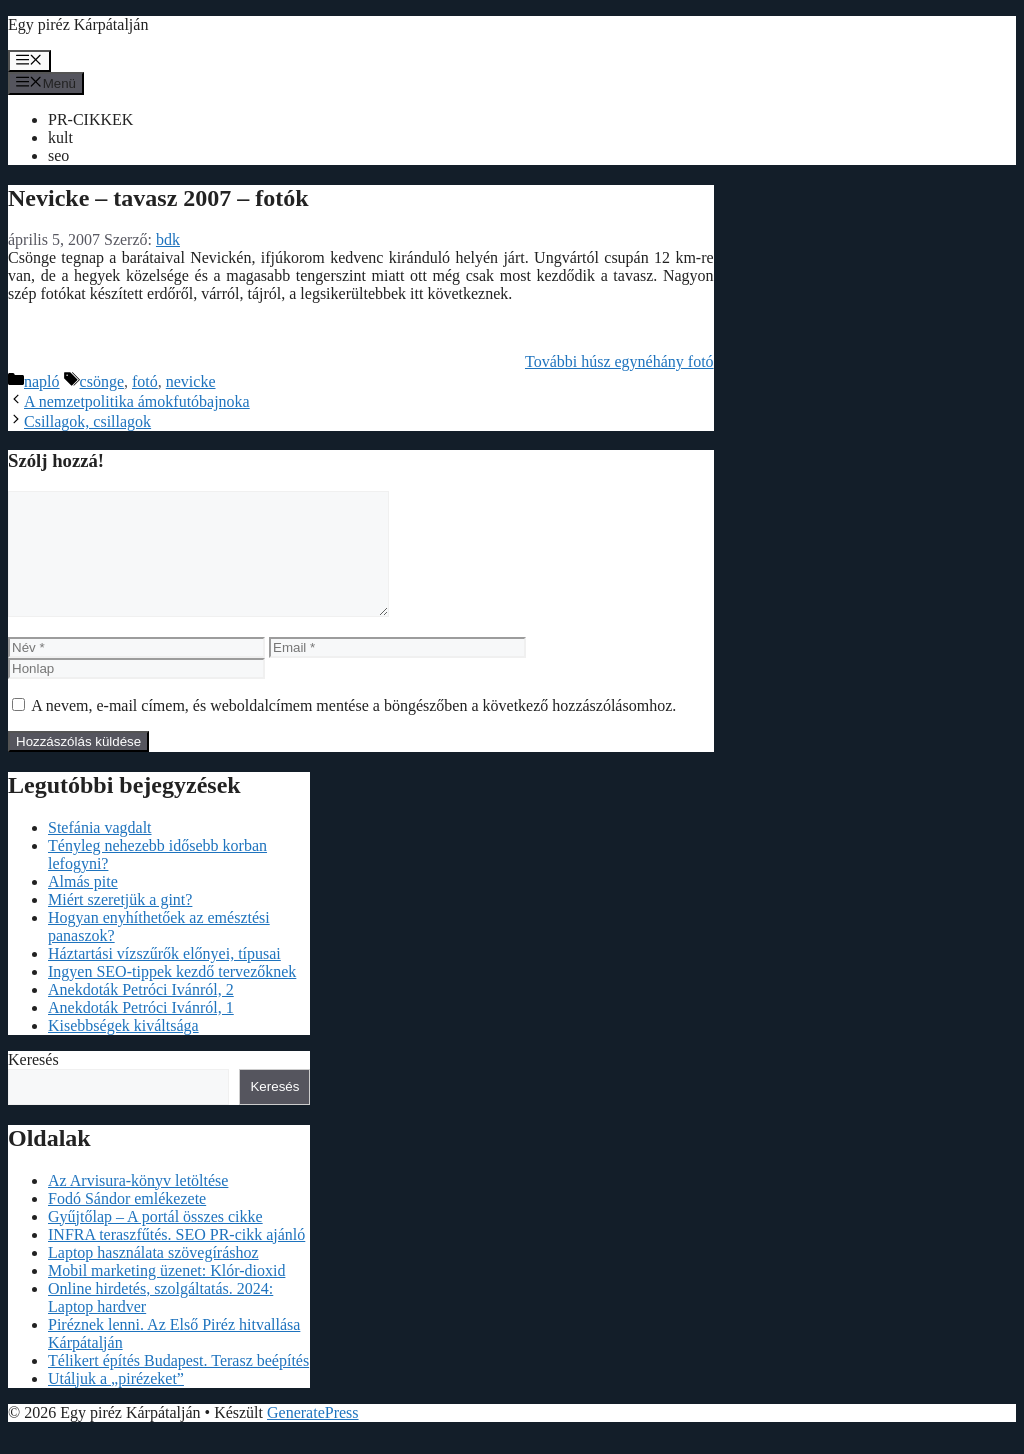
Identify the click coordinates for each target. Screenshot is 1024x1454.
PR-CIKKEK (90, 119)
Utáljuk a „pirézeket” (116, 1402)
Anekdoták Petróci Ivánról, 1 (141, 1031)
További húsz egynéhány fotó (619, 361)
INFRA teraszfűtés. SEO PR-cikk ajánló (176, 1258)
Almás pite (83, 905)
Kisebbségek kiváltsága (123, 1049)
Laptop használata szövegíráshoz (153, 1276)
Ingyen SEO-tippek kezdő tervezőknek (172, 995)
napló (42, 381)
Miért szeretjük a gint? (120, 923)
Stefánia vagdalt (100, 851)
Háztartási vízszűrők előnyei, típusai (164, 977)
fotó (145, 381)
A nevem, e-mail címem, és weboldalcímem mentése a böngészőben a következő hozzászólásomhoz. (353, 729)
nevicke (191, 381)
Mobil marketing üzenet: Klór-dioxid (166, 1294)
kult (60, 137)
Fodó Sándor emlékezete (127, 1222)
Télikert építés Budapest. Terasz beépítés (178, 1384)
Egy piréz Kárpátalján (78, 24)
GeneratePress (313, 1436)
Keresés (33, 1083)
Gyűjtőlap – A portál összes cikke (155, 1240)
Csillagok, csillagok (87, 421)
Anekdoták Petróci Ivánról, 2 (141, 1013)
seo (58, 155)
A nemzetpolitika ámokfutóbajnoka (137, 401)
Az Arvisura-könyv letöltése (138, 1204)
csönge (102, 381)
